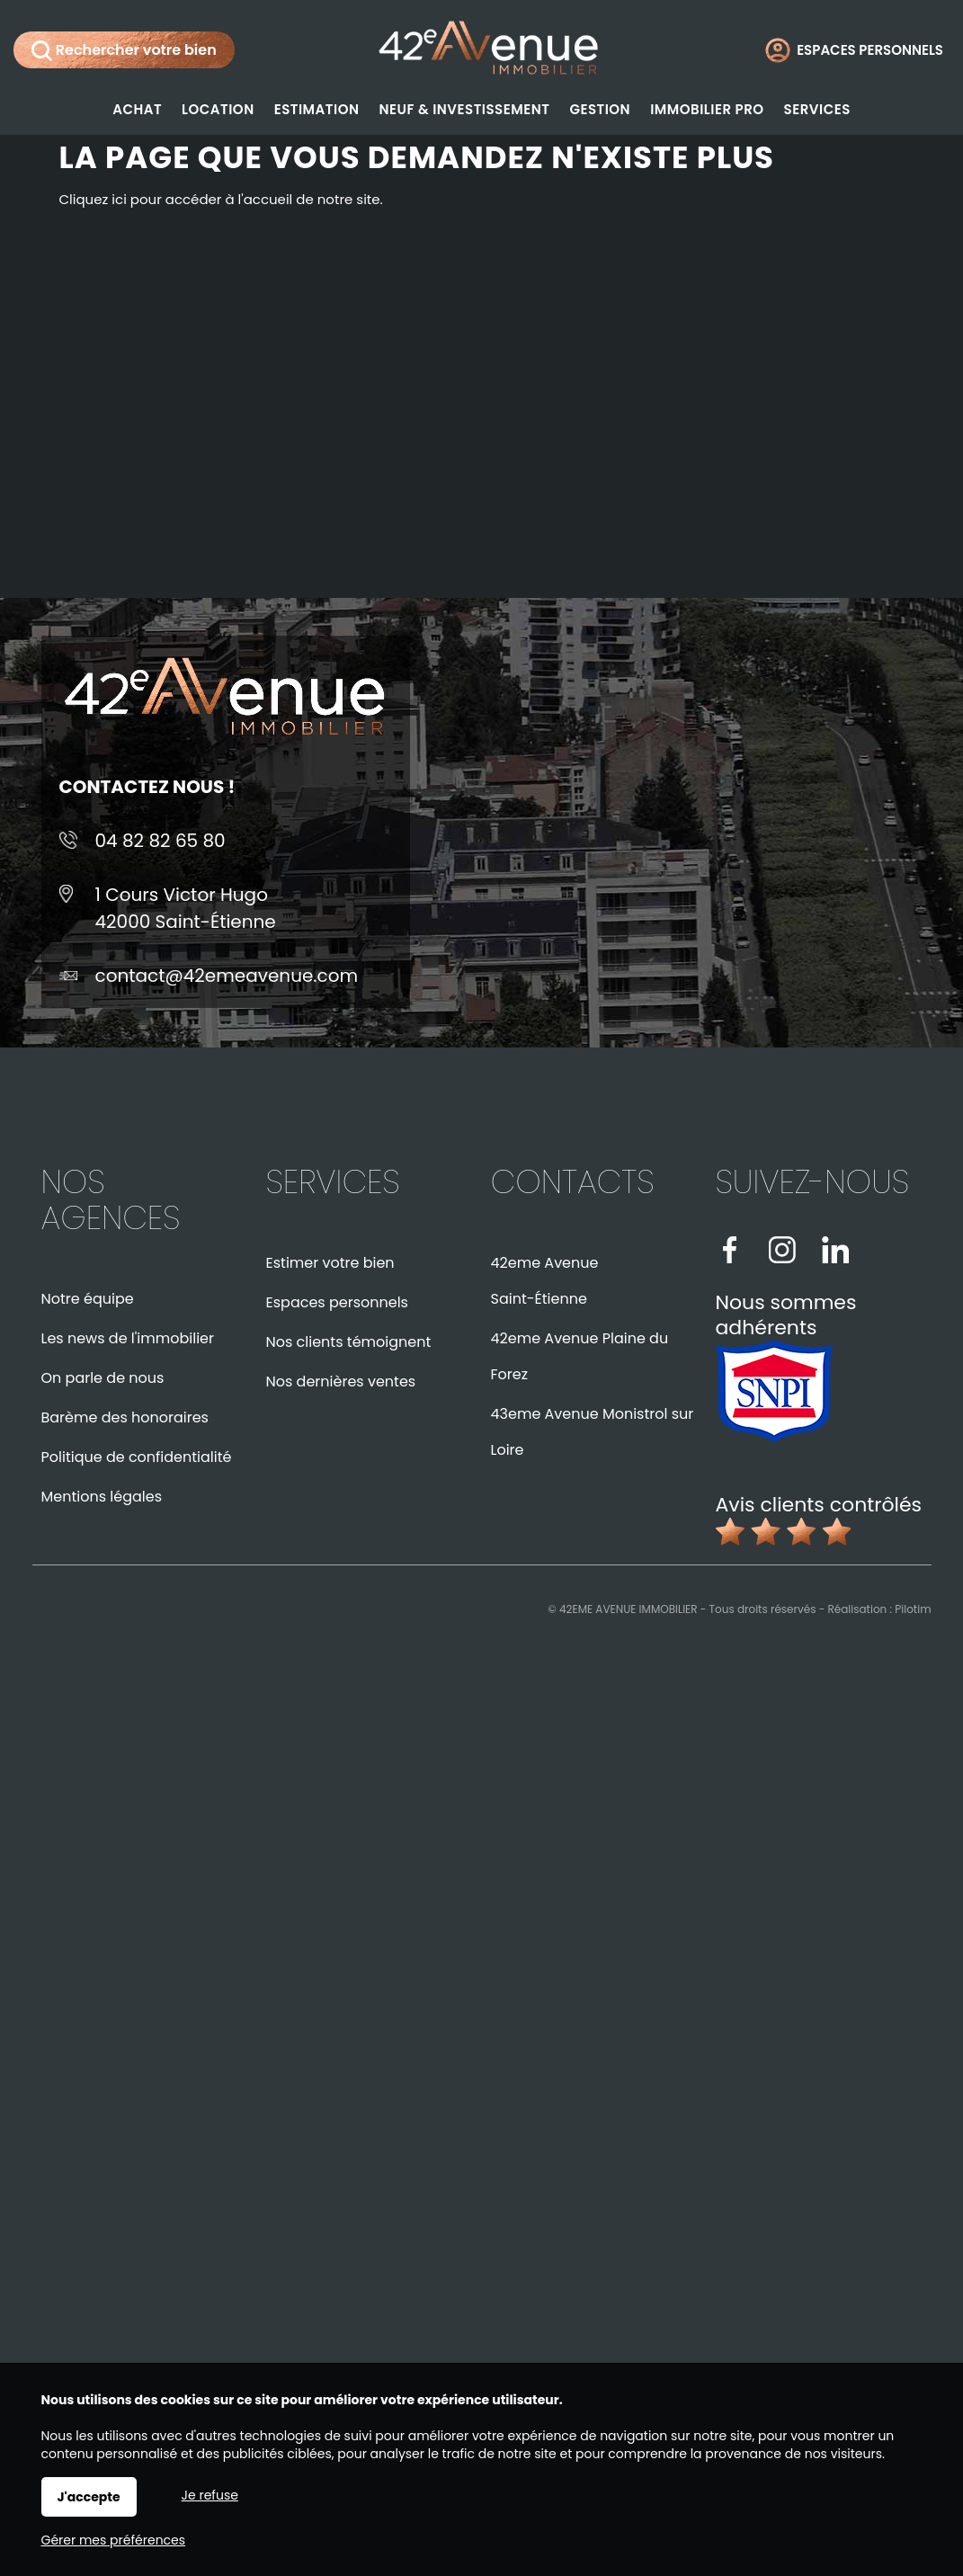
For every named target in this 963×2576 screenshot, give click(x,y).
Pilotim (913, 1609)
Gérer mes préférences (113, 2540)
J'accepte (89, 2497)
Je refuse (210, 2495)
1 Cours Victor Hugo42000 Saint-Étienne (185, 908)
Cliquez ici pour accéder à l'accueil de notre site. (221, 199)
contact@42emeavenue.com (227, 975)
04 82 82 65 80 (160, 840)
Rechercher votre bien (124, 50)
